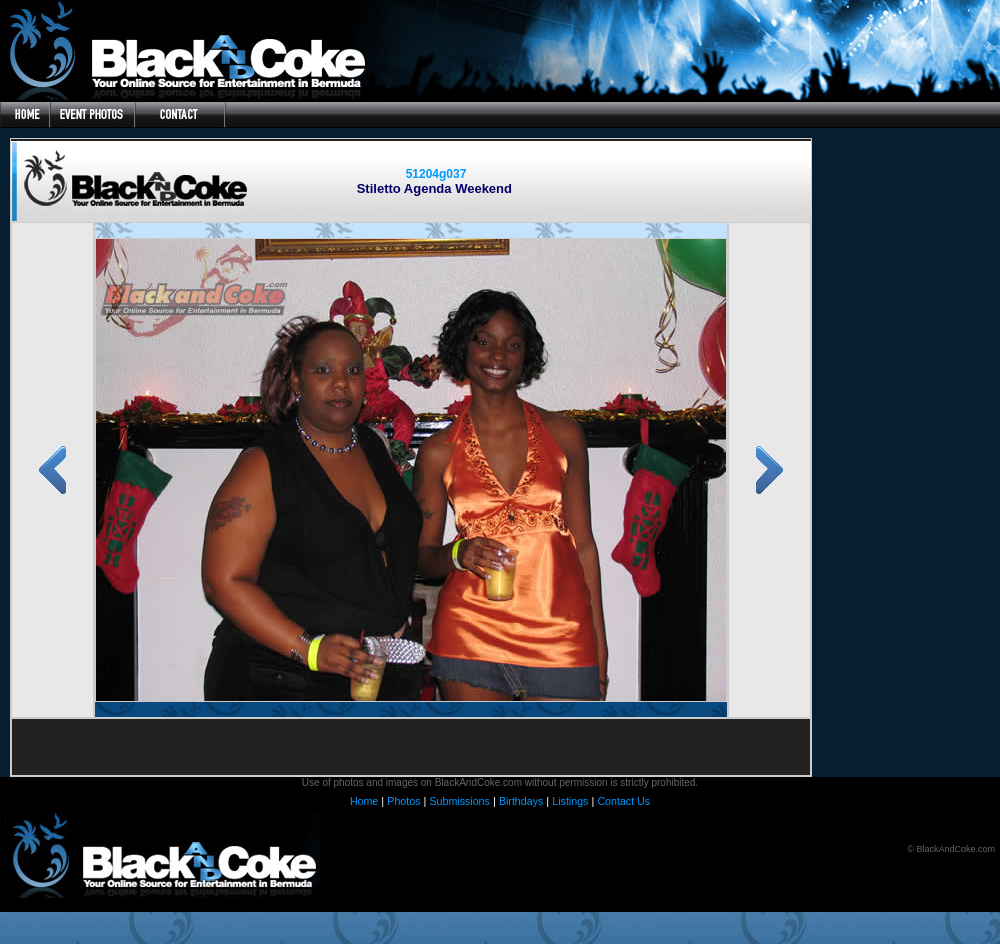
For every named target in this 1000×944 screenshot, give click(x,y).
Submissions (459, 801)
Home (364, 801)
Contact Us (623, 801)
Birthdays (521, 801)
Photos (403, 801)
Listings (570, 801)
